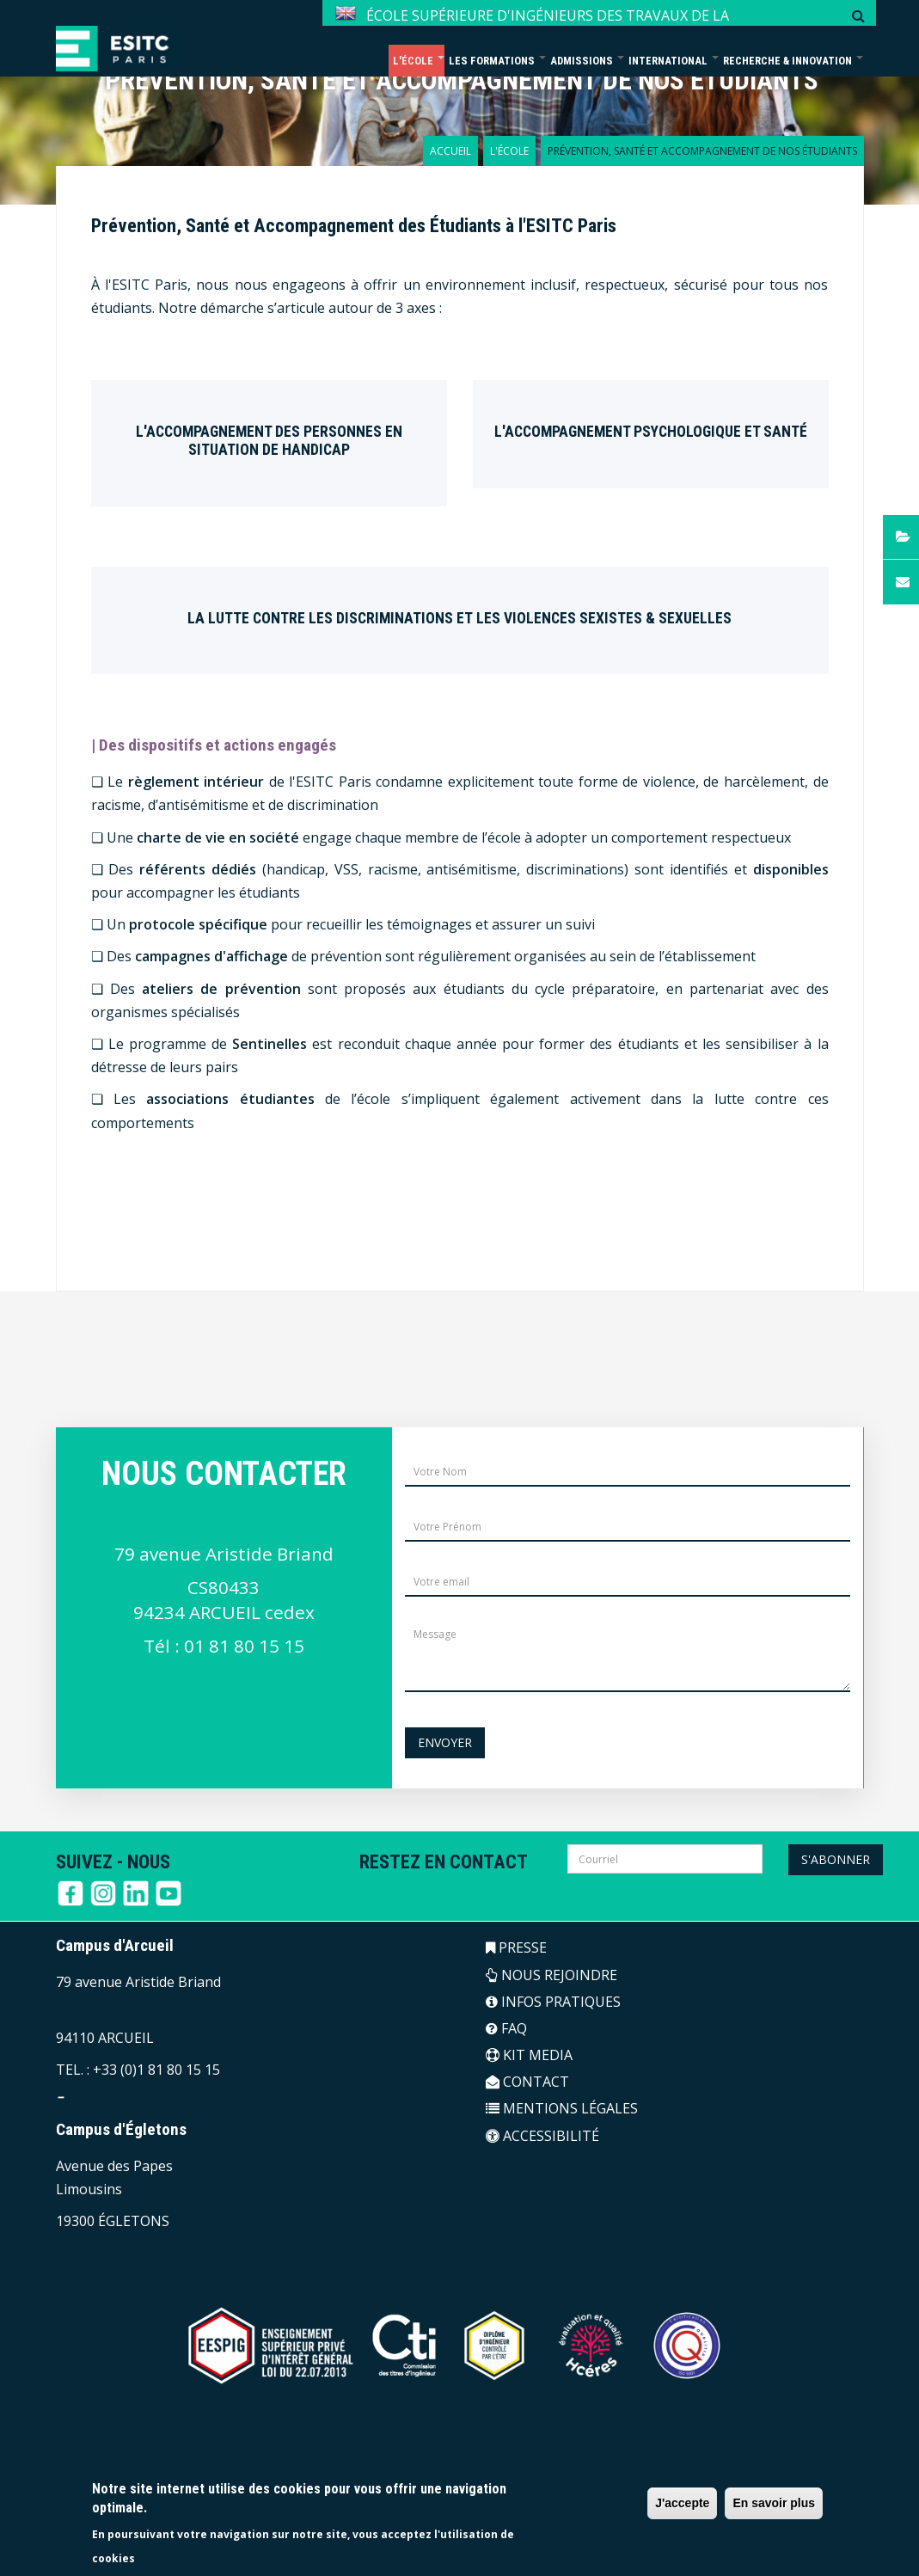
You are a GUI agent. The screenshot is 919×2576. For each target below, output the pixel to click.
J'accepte (682, 2503)
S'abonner (835, 1859)
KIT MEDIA (529, 2054)
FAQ (506, 2028)
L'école (418, 60)
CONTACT (527, 2081)
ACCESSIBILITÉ (542, 2135)
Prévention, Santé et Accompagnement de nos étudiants (461, 80)
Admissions (587, 60)
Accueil (450, 151)
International (673, 60)
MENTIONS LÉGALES (562, 2108)
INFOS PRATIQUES (553, 2001)
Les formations (497, 60)
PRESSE (516, 1947)
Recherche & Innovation (793, 60)
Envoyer (445, 1742)
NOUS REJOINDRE (551, 1975)
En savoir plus (773, 2503)
